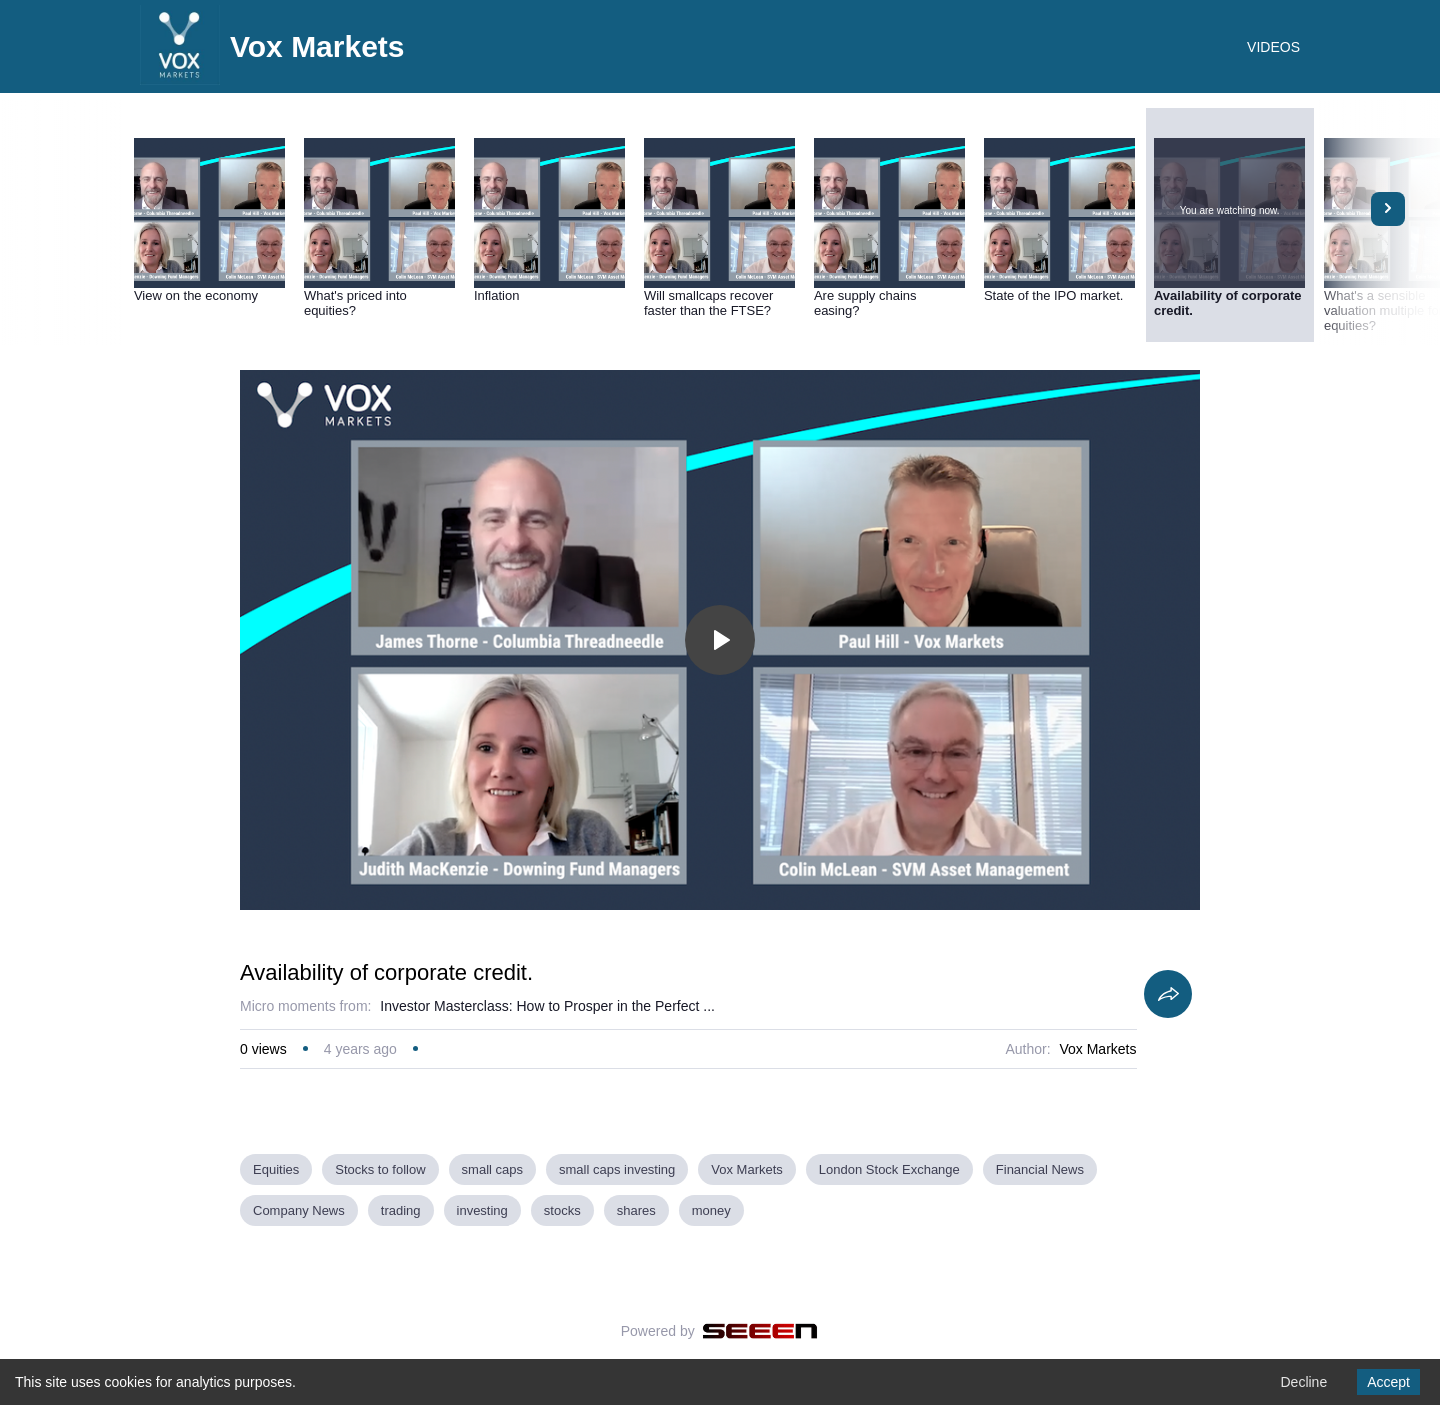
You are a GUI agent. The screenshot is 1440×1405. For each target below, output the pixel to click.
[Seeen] (760, 1331)
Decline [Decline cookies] (1303, 1382)
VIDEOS (1273, 47)
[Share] (1168, 994)
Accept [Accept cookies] (1388, 1382)
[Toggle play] (720, 640)
